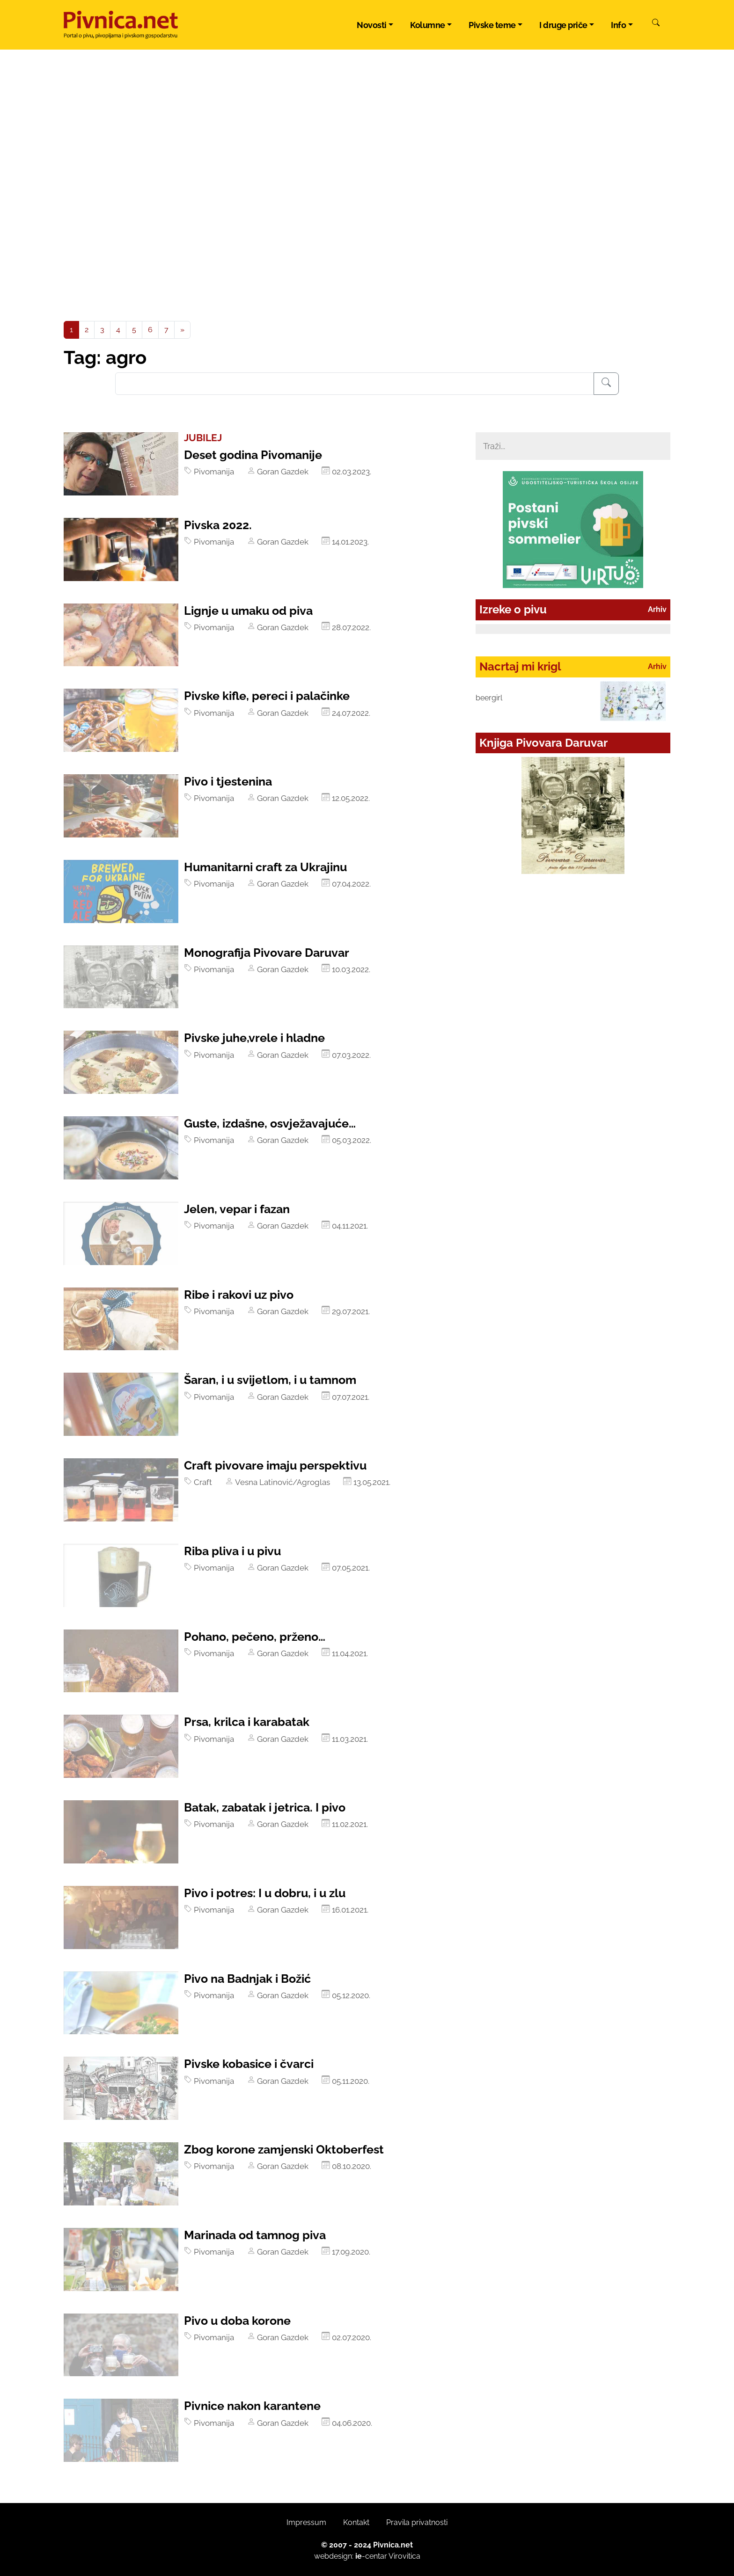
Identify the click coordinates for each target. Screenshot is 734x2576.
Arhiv (657, 609)
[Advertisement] (367, 250)
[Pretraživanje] (606, 383)
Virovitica (404, 2556)
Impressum (306, 2522)
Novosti (372, 25)
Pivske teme (492, 25)
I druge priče (563, 25)
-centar (371, 2556)
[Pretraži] (656, 24)
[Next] (182, 330)
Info (618, 25)
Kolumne (427, 25)
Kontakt (356, 2522)
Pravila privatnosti (417, 2522)
